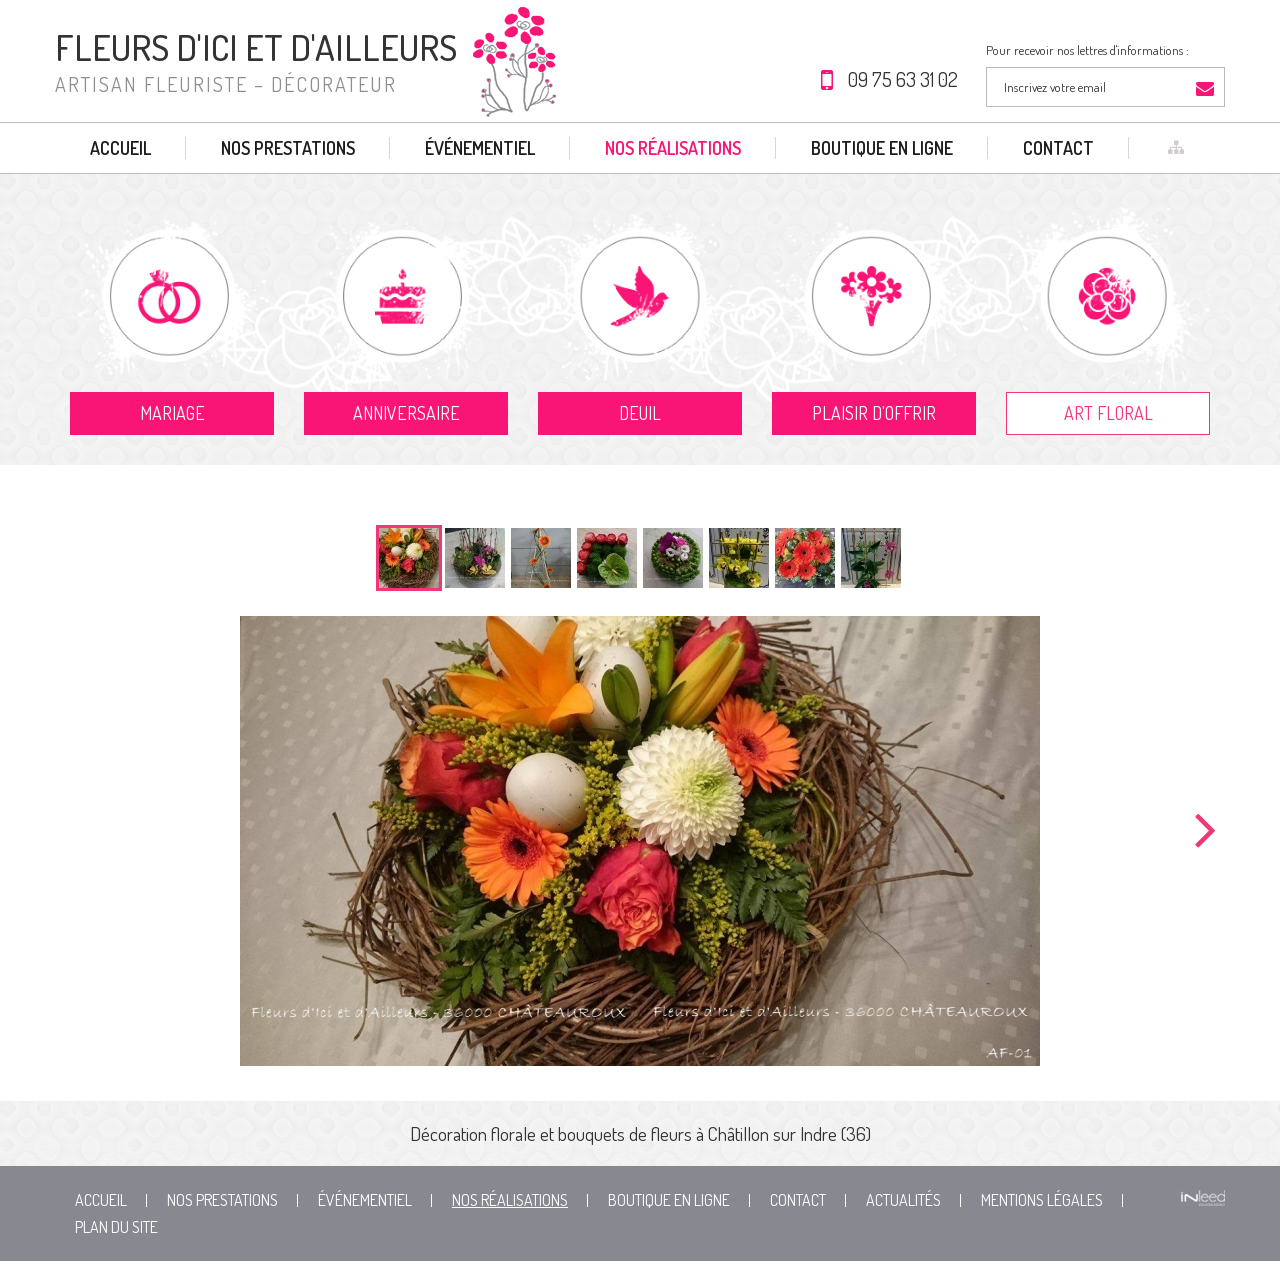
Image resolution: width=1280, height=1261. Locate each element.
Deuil (640, 413)
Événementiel (480, 148)
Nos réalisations (673, 148)
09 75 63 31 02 (903, 79)
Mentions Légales (1042, 1200)
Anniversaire (406, 413)
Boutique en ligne (882, 148)
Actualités (903, 1200)
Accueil (120, 148)
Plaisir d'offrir (874, 413)
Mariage (172, 413)
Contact (1058, 148)
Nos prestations (288, 148)
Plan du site (116, 1227)
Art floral (1108, 413)
